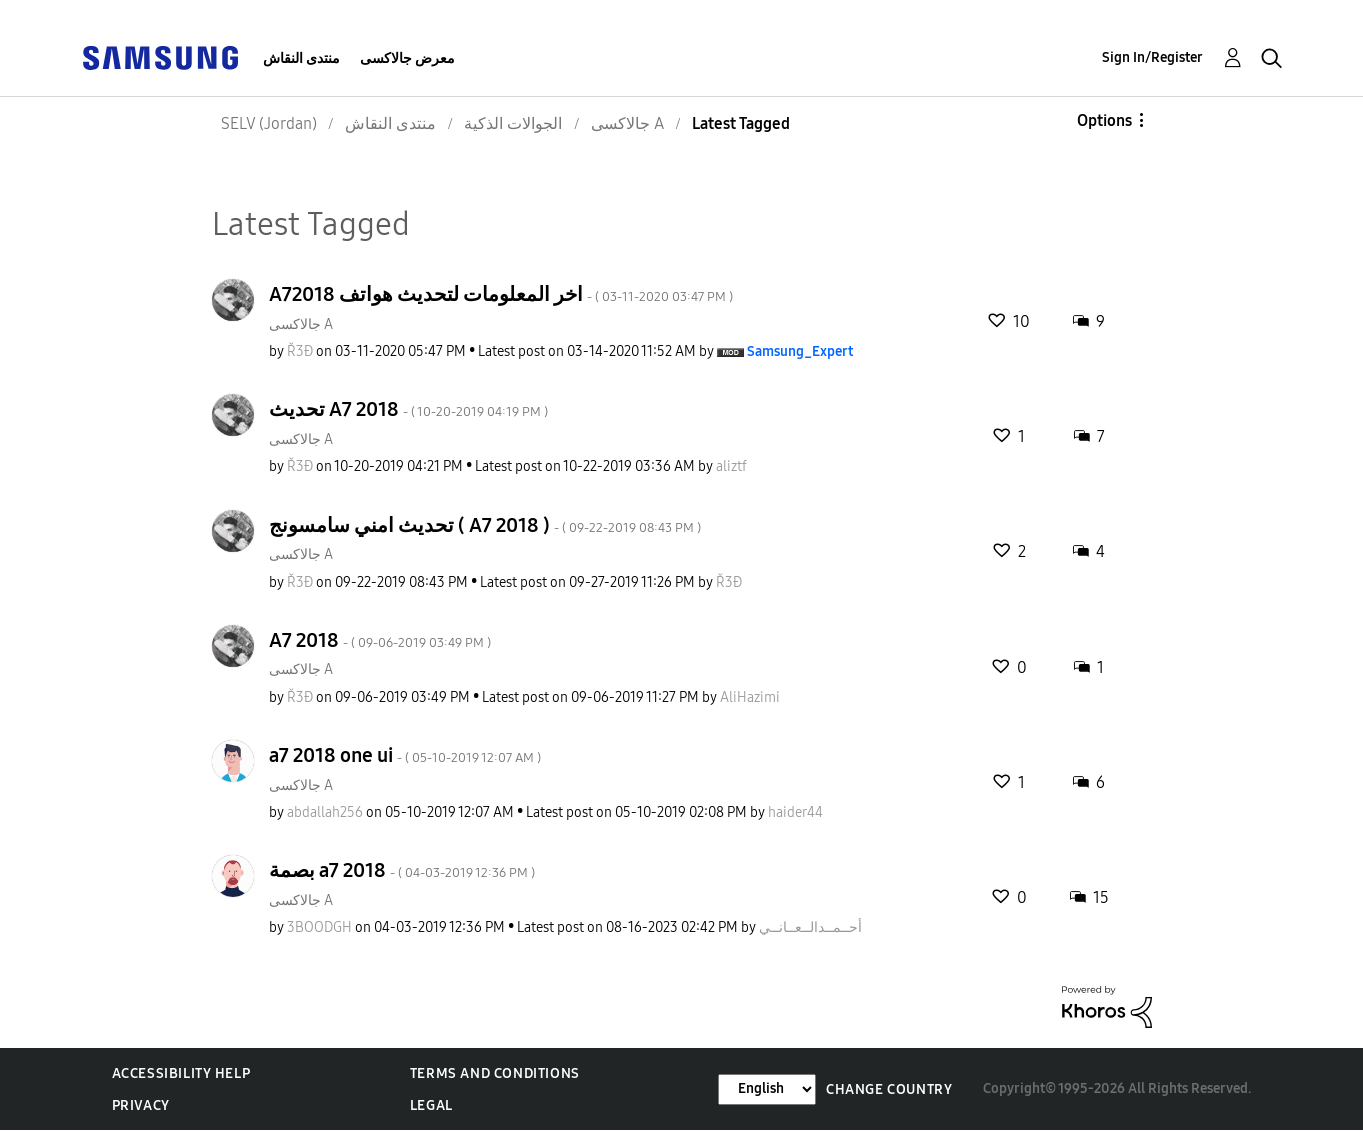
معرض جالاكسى (407, 58)
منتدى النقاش (301, 58)
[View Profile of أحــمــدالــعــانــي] (810, 927)
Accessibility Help (181, 1073)
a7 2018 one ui (405, 755)
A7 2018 (380, 640)
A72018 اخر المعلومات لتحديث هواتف (501, 294)
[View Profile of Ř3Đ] (300, 351)
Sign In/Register (1152, 57)
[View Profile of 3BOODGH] (319, 927)
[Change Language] (767, 1089)
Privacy (141, 1105)
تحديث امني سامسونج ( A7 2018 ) (485, 525)
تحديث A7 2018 (408, 409)
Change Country (889, 1089)
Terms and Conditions (495, 1073)
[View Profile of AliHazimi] (750, 697)
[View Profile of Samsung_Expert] (800, 351)
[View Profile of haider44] (795, 812)
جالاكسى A (301, 324)
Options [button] (1104, 120)
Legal (431, 1105)
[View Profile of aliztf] (731, 466)
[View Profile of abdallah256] (325, 812)
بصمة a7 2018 (402, 870)
